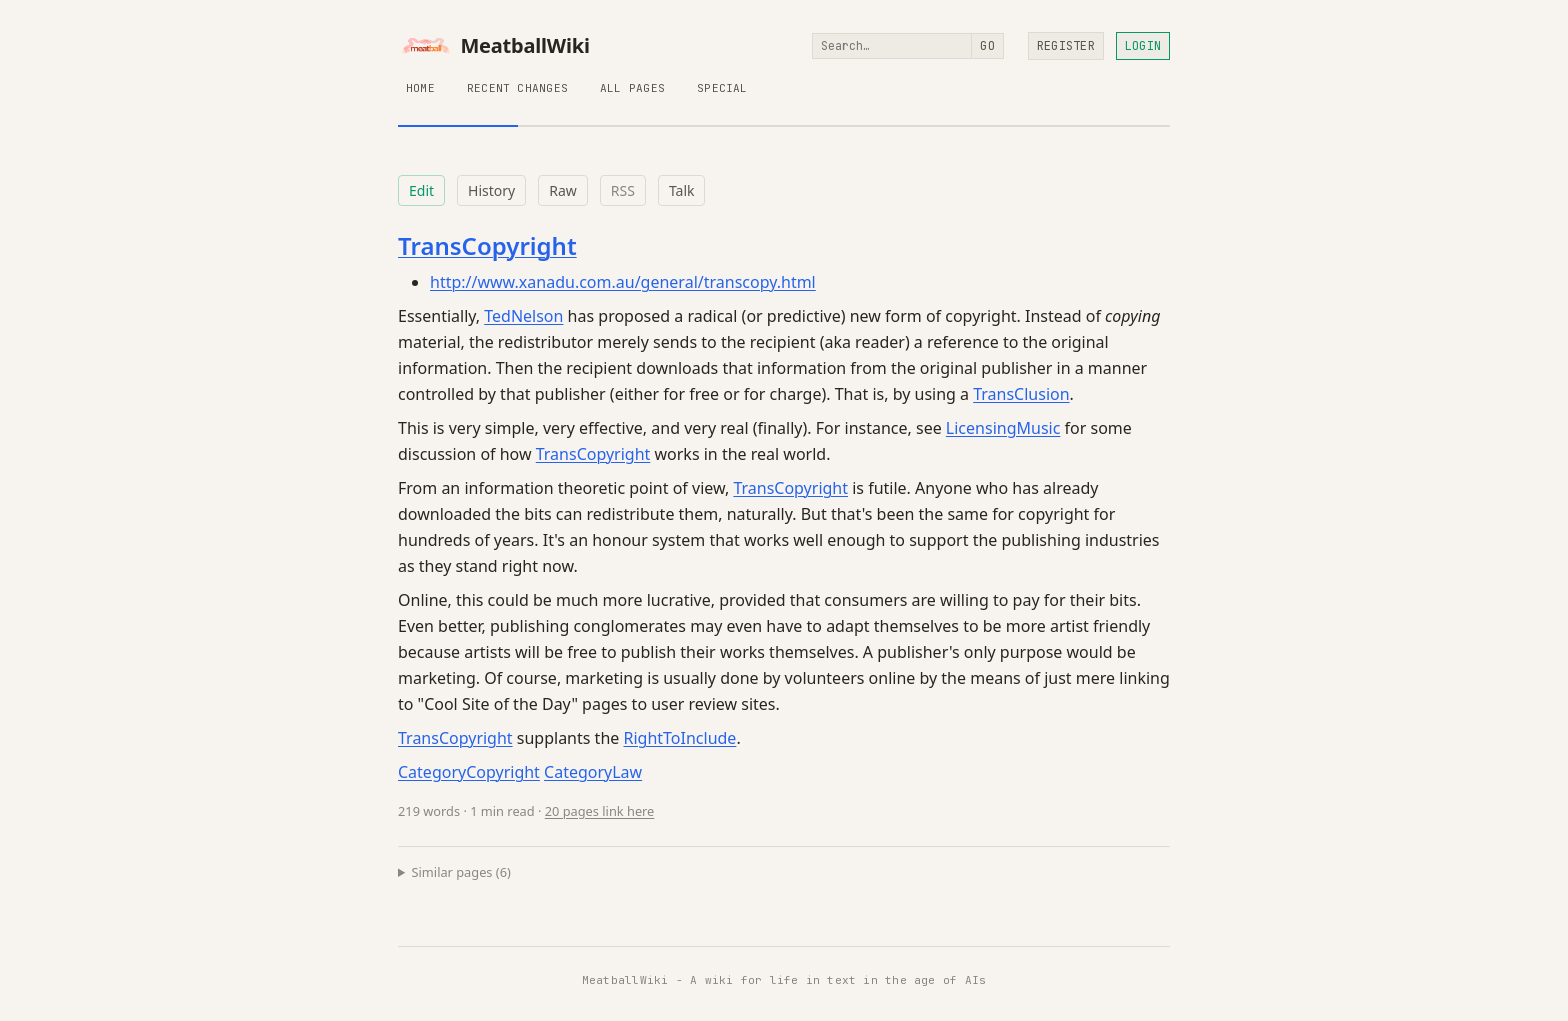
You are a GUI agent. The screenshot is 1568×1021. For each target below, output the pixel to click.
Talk (682, 190)
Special (722, 88)
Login (1143, 46)
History (491, 190)
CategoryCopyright (469, 772)
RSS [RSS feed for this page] (623, 190)
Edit (421, 190)
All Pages (632, 88)
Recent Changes (517, 88)
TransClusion (1021, 394)
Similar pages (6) (461, 872)
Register (1066, 46)
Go (987, 46)
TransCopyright (487, 245)
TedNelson (523, 316)
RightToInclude (679, 738)
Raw (563, 190)
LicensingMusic (1003, 428)
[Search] (892, 46)
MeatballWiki (494, 46)
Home (420, 88)
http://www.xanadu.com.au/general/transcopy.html (623, 282)
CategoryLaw (593, 772)
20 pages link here (600, 811)
